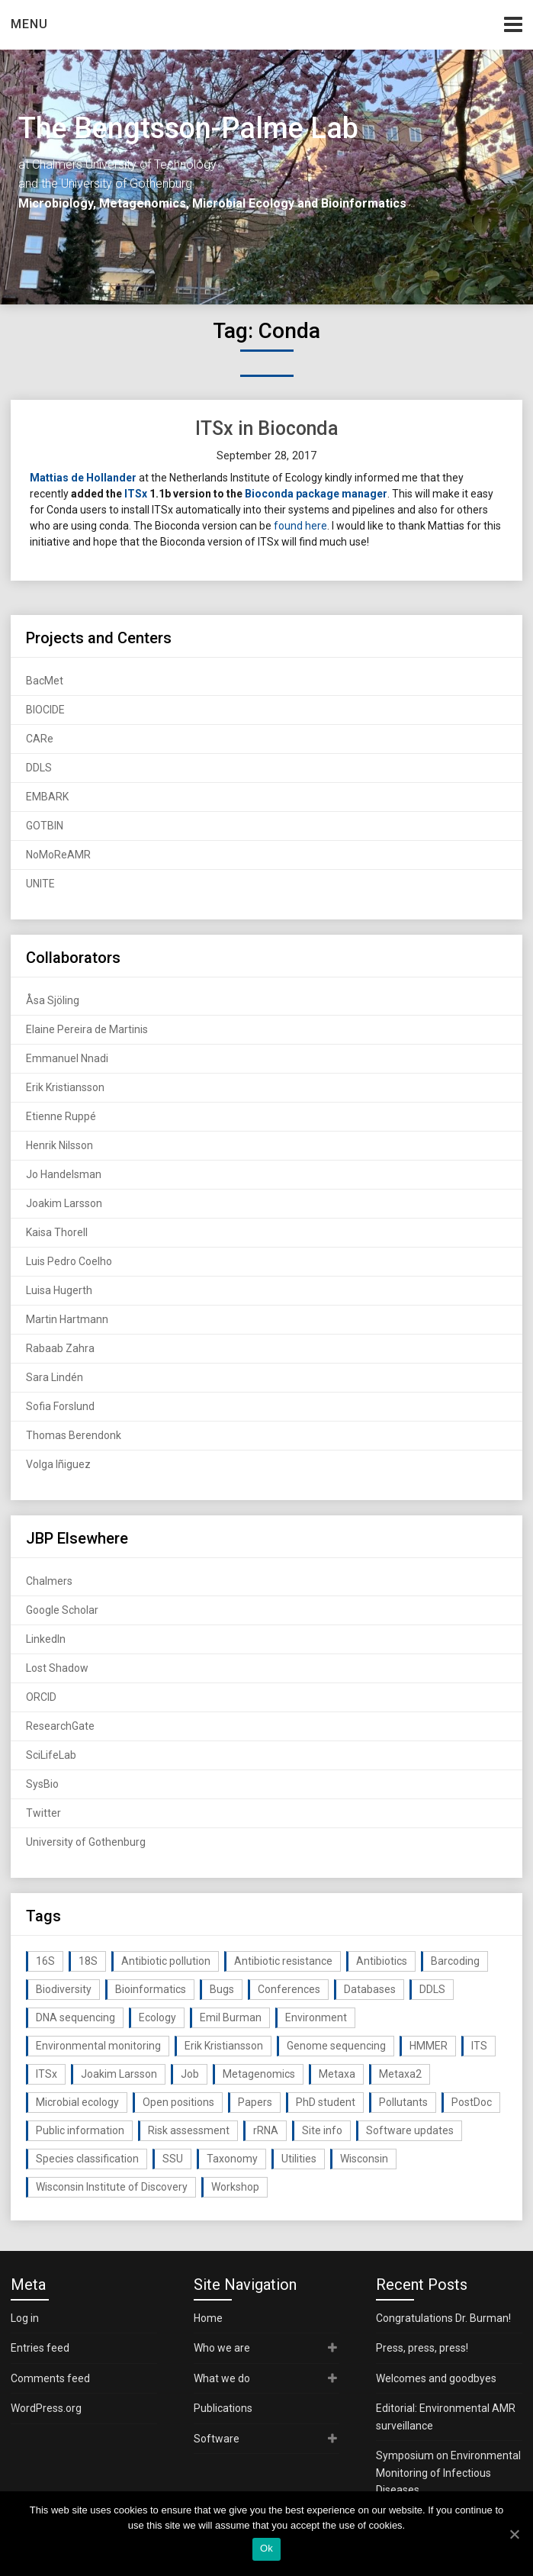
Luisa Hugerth (59, 1290)
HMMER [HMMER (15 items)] (428, 2046)
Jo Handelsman (63, 1174)
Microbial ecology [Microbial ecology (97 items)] (77, 2102)
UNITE (40, 883)
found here (300, 526)
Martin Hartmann (67, 1319)
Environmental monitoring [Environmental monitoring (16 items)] (98, 2046)
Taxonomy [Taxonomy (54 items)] (232, 2159)
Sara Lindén (54, 1377)
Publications (223, 2408)
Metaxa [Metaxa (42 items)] (337, 2074)
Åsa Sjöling (52, 1000)
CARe (39, 739)
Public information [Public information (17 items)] (80, 2130)
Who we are (222, 2348)
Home (208, 2318)
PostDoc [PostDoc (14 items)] (471, 2102)
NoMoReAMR (58, 854)
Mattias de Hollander (83, 478)
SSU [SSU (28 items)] (172, 2159)
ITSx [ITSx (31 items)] (46, 2074)
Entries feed (40, 2348)
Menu (29, 24)
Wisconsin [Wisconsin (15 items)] (364, 2159)
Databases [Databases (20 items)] (370, 1989)
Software (216, 2439)
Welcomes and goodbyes (436, 2378)
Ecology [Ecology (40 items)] (157, 2017)
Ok (266, 2548)
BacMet (44, 681)
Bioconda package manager (316, 494)
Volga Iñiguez (58, 1464)
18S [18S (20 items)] (88, 1961)
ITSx (135, 494)
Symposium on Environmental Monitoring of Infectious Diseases (448, 2472)
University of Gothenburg (86, 1842)
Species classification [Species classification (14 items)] (87, 2159)
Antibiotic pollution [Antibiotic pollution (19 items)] (165, 1961)
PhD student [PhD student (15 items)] (325, 2102)
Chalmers (49, 1581)
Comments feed (50, 2378)
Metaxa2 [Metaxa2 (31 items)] (400, 2074)
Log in (25, 2318)
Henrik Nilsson (59, 1145)
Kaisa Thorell (57, 1232)
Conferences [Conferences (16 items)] (289, 1989)
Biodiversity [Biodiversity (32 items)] (64, 1989)
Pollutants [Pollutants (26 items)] (403, 2102)
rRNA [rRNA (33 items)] (265, 2130)
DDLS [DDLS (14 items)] (432, 1989)
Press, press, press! (422, 2348)
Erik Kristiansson (65, 1087)
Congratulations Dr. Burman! (443, 2318)
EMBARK (47, 797)
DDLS (39, 768)
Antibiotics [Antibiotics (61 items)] (381, 1961)
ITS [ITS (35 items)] (479, 2046)
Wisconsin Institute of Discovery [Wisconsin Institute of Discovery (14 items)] (112, 2187)
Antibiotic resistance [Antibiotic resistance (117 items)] (283, 1961)
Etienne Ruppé (61, 1116)
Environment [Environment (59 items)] (316, 2017)
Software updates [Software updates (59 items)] (410, 2130)
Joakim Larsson (64, 1203)
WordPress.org (46, 2408)
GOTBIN (44, 825)
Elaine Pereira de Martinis (87, 1029)
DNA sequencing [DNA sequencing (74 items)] (75, 2017)
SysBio (42, 1784)
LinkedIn (46, 1639)
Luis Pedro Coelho (69, 1261)
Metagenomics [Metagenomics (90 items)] (259, 2074)
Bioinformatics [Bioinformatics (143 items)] (150, 1989)
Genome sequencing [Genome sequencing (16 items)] (336, 2046)
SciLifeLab (51, 1755)
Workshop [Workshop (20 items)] (235, 2187)
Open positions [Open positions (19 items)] (178, 2102)
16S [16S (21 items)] (45, 1961)
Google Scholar (62, 1610)
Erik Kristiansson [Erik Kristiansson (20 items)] (224, 2046)
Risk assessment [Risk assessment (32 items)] (189, 2130)
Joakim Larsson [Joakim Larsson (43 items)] (119, 2074)
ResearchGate (60, 1726)
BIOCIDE (45, 710)
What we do (222, 2378)
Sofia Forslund (60, 1406)
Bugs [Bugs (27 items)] (222, 1989)
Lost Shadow (57, 1668)
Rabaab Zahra (60, 1348)
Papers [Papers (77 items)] (255, 2102)
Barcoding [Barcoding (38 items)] (455, 1961)
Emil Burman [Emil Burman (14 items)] (231, 2017)
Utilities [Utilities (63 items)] (298, 2159)
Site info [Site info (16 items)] (322, 2130)
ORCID (41, 1697)
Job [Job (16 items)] (190, 2074)
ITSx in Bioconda (267, 428)
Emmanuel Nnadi (67, 1058)
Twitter (43, 1813)
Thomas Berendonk (73, 1435)
